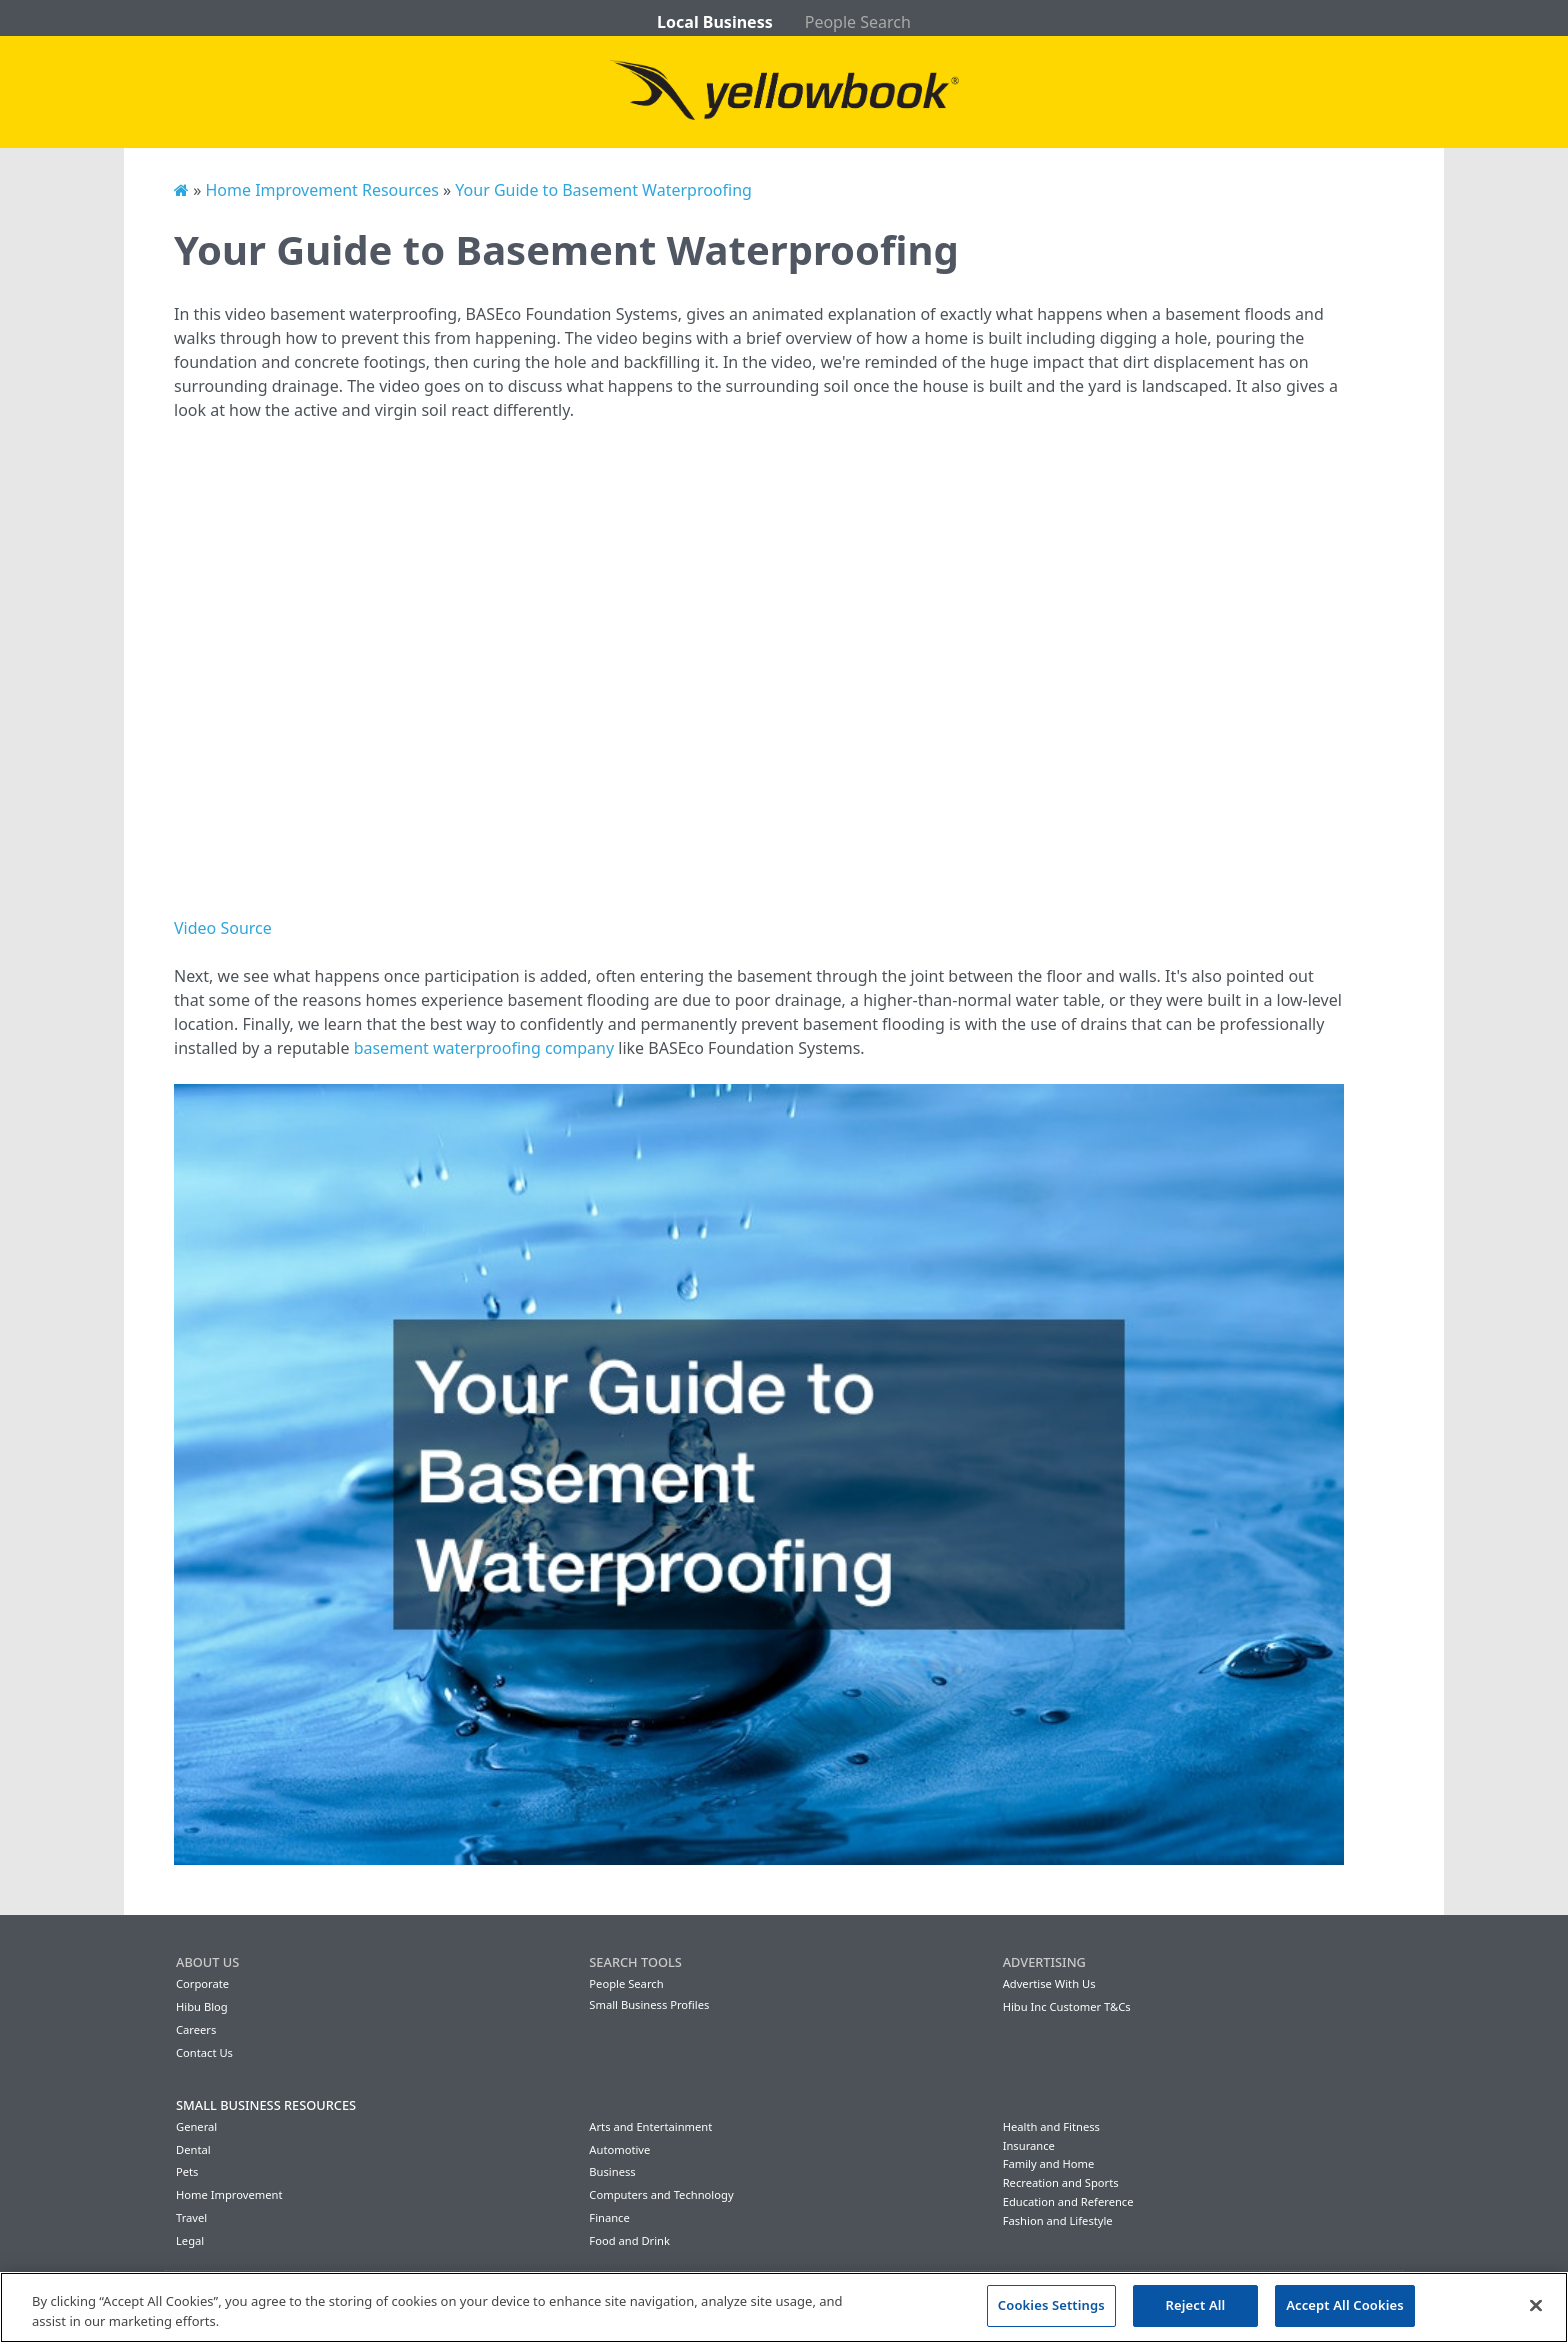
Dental (193, 2149)
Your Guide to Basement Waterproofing (603, 190)
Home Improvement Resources (321, 190)
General (196, 2126)
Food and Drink (629, 2240)
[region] (784, 2307)
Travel (191, 2217)
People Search (858, 22)
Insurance (1029, 2145)
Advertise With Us (1049, 1983)
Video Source (223, 928)
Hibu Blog (202, 2006)
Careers (196, 2029)
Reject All (1196, 2305)
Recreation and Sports (1061, 2182)
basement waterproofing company (484, 1048)
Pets (187, 2171)
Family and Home (1049, 2163)
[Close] (1536, 2305)
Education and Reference (1068, 2201)
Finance (609, 2217)
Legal (190, 2240)
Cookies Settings (1051, 2305)
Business (612, 2171)
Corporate (202, 1983)
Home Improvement (229, 2194)
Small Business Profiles (649, 2004)
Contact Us (204, 2052)
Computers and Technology (661, 2194)
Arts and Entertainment (650, 2126)
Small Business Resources (266, 2105)
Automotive (619, 2149)
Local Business (715, 22)
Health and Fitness (1051, 2126)
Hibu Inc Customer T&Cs (1067, 2006)
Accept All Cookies (1345, 2305)
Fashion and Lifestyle (1058, 2220)
